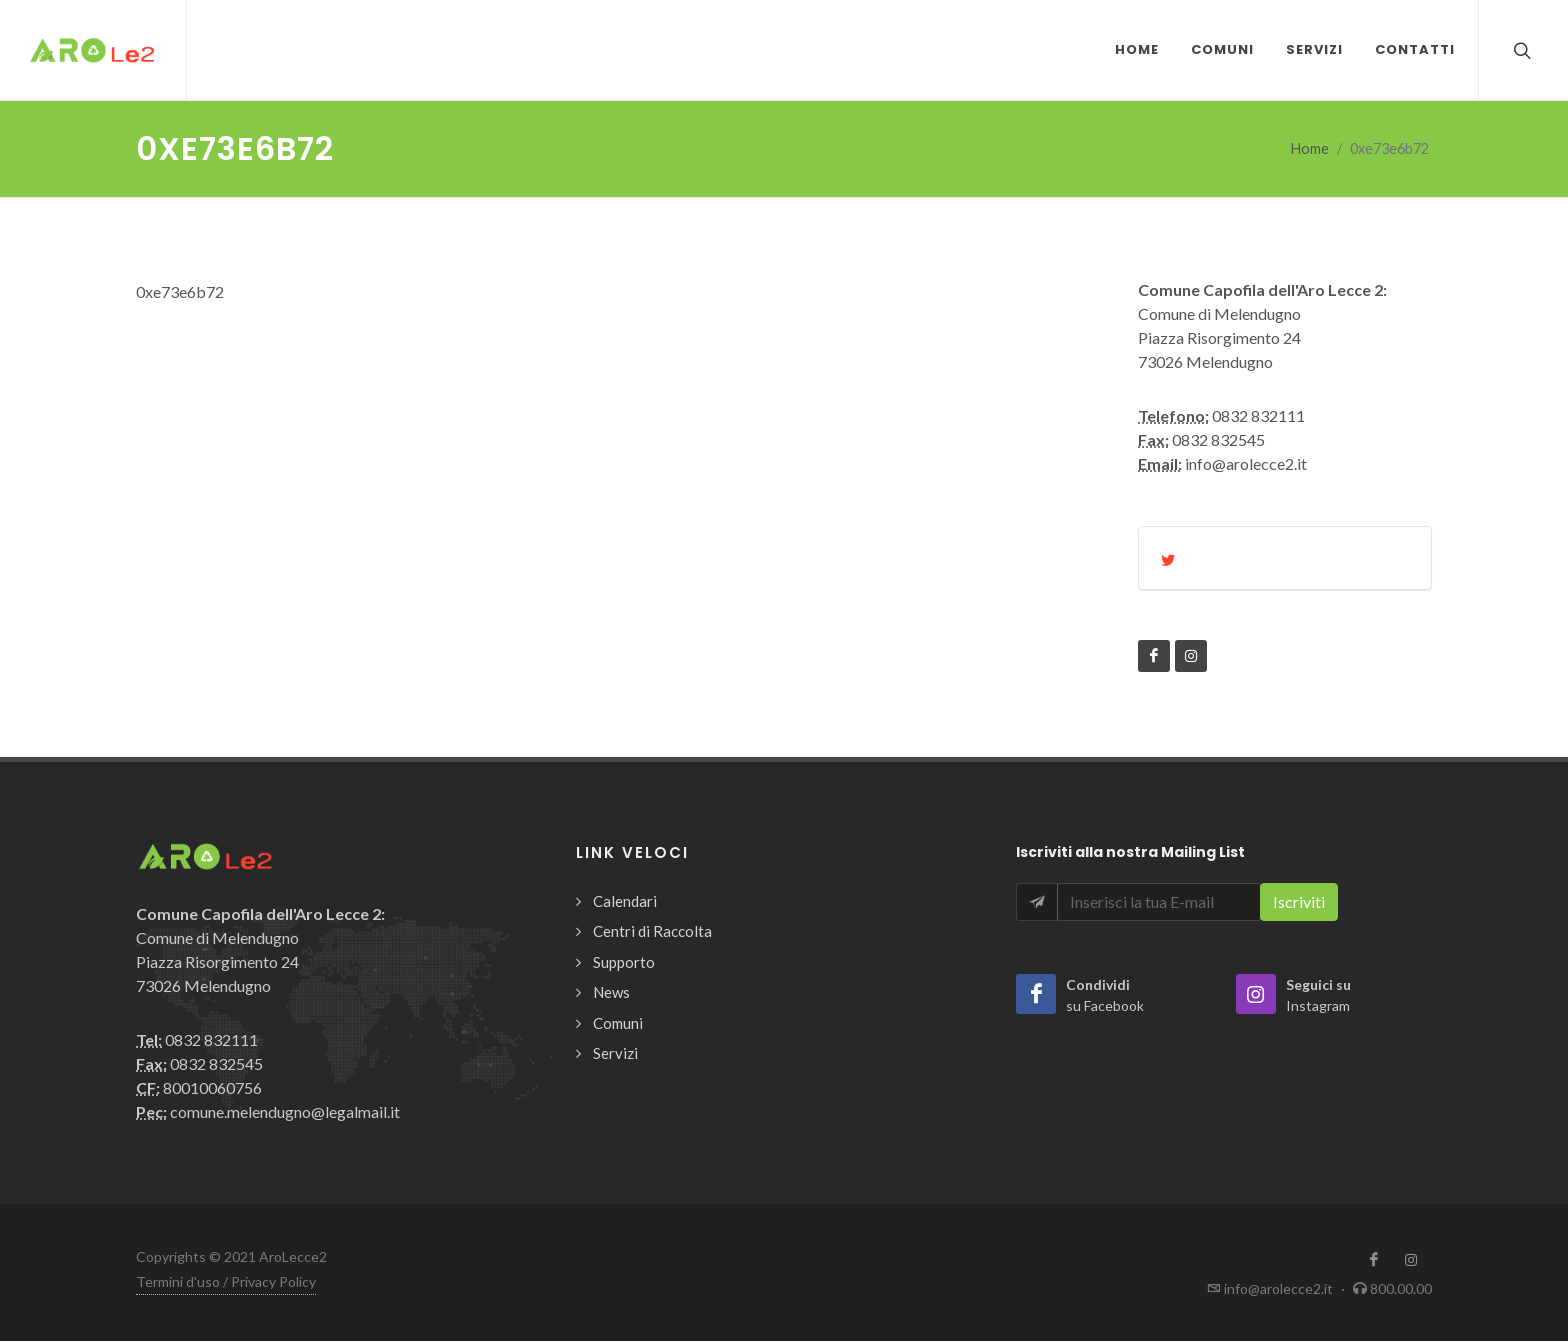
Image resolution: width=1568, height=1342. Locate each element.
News (611, 993)
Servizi (615, 1054)
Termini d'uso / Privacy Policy (226, 1282)
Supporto (624, 963)
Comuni (618, 1024)
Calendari (625, 902)
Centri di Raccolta (652, 932)
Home (1310, 149)
